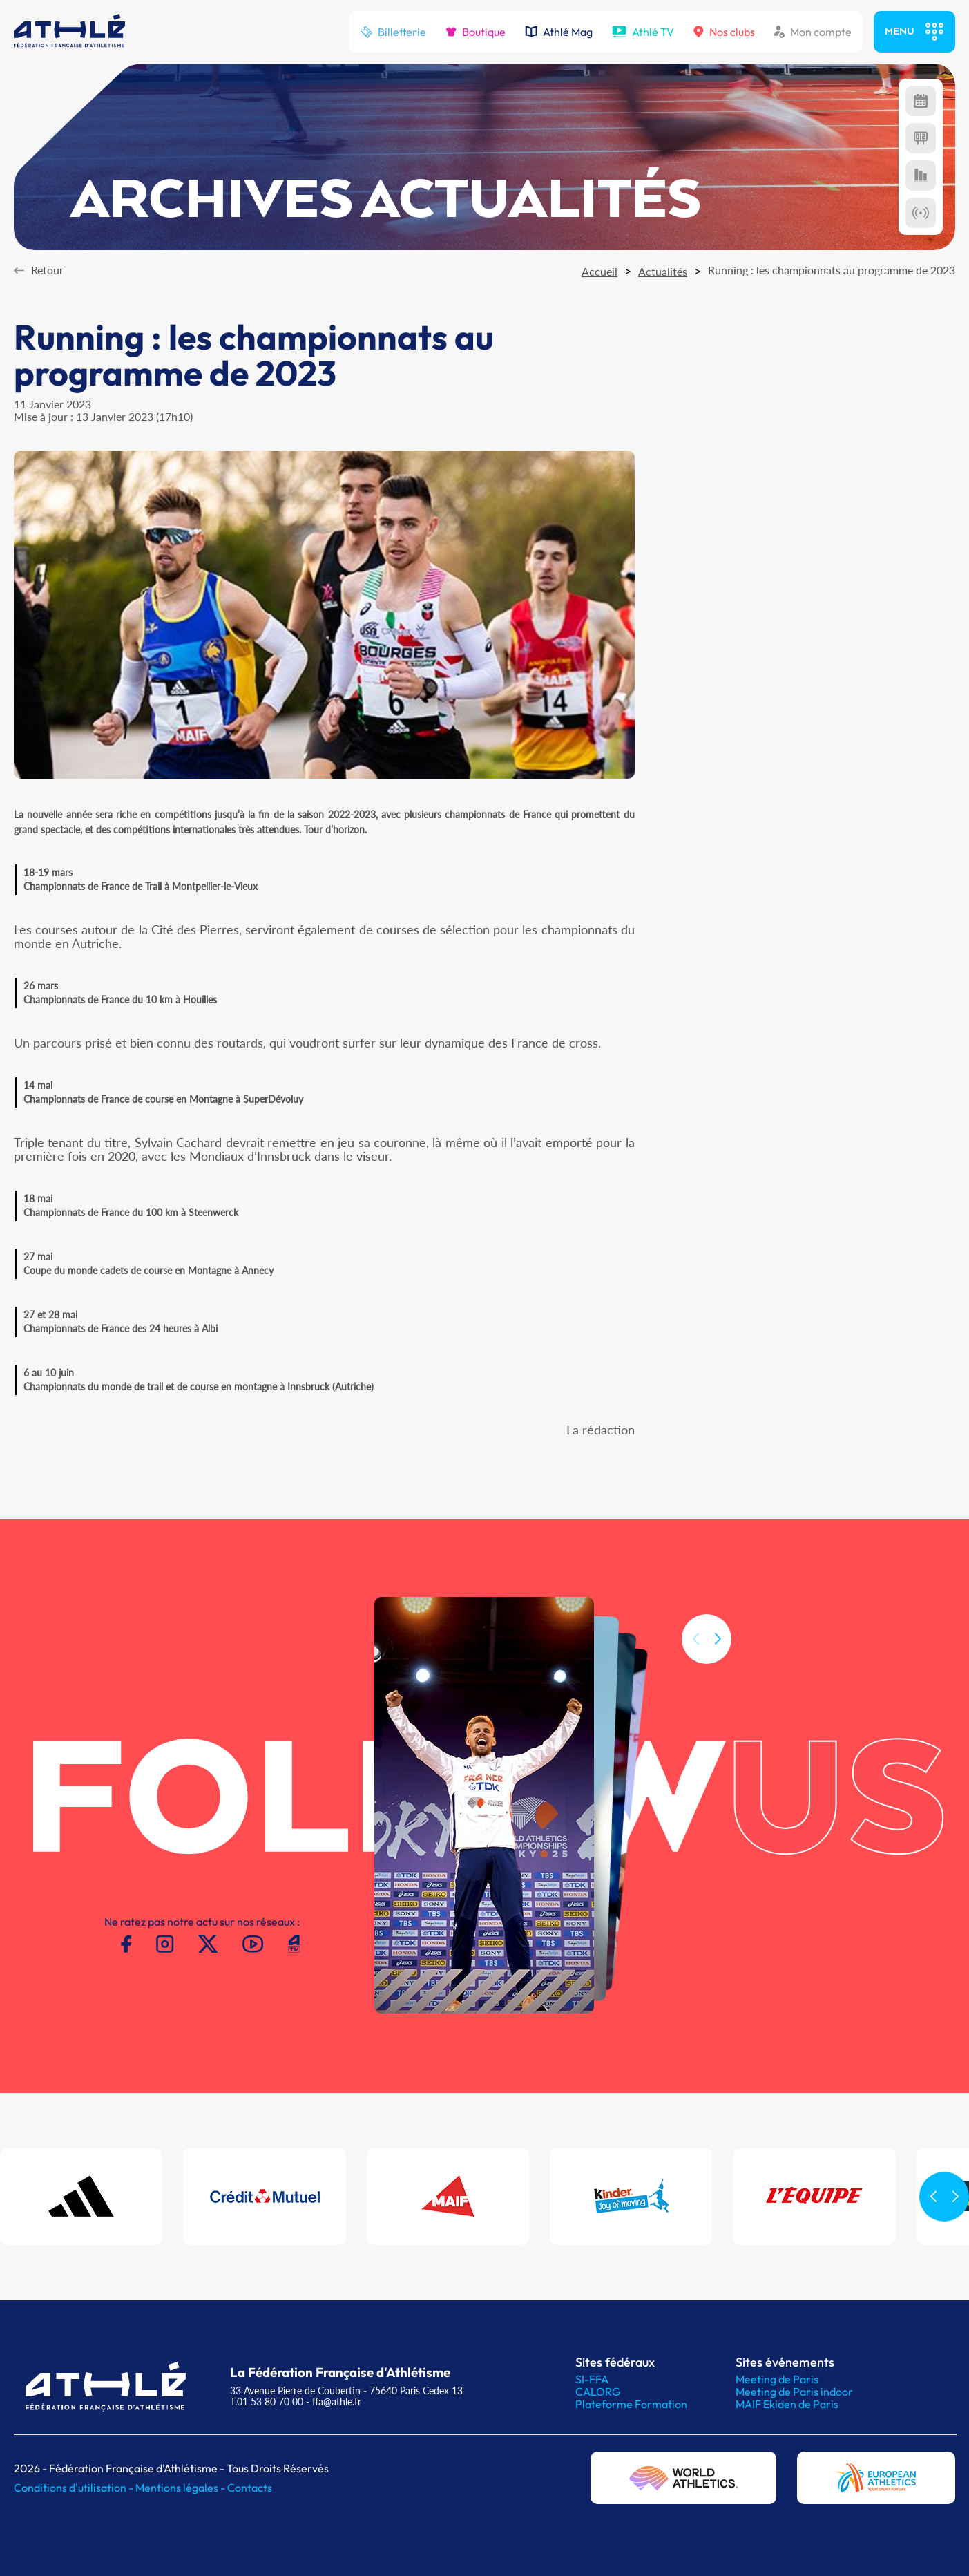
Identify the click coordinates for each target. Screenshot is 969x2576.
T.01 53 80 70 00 (266, 2401)
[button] (718, 1695)
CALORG (597, 2391)
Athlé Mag (559, 32)
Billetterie (393, 32)
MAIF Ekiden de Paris (787, 2404)
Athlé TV (643, 32)
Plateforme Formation (631, 2404)
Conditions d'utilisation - (74, 2487)
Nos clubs (724, 32)
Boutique (475, 32)
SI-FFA (591, 2379)
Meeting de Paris (777, 2379)
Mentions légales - (181, 2487)
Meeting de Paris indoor (794, 2391)
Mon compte (813, 32)
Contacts (249, 2487)
